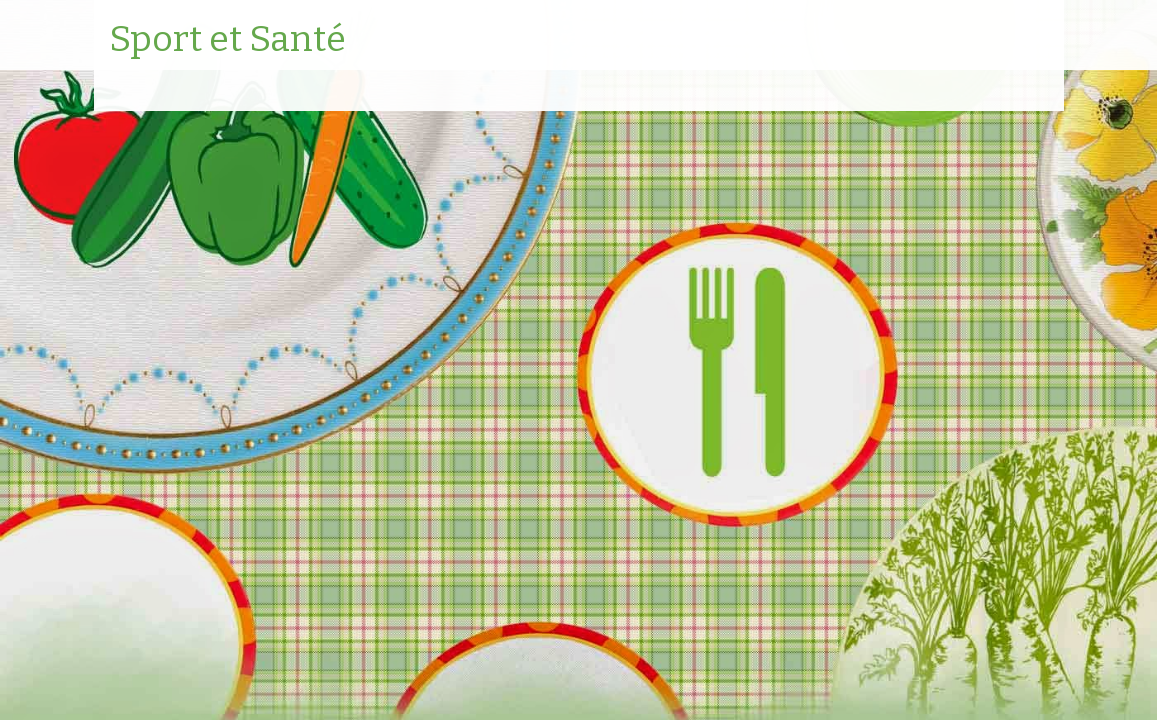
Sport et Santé (227, 40)
